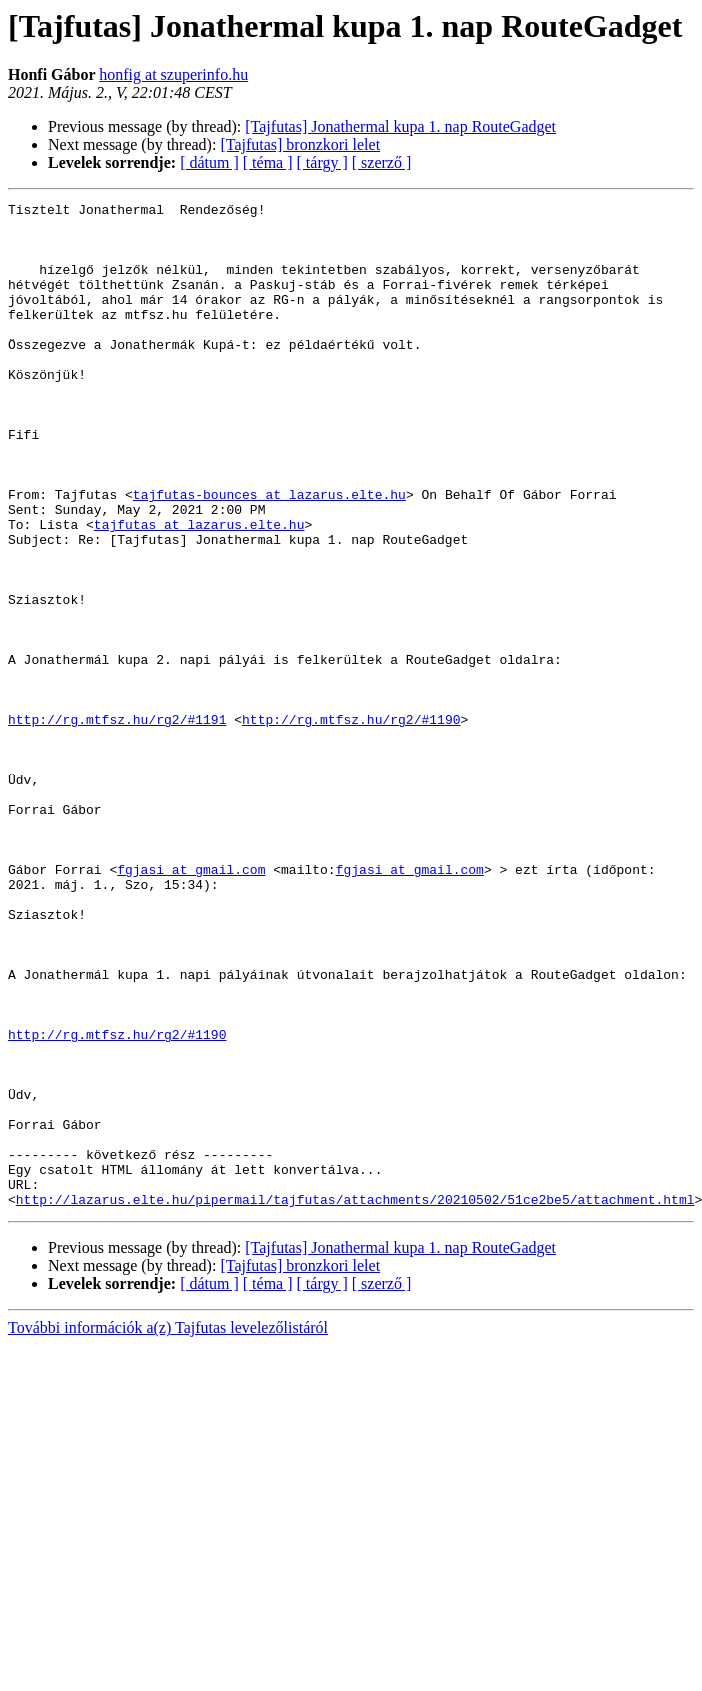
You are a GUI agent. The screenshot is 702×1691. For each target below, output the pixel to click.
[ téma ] (268, 162)
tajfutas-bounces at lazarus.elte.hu (269, 554)
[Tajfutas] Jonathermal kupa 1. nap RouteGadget (400, 126)
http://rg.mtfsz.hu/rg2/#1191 (117, 824)
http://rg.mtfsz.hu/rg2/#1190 (351, 824)
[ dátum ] (209, 162)
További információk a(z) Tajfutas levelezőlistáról (168, 1528)
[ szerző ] (382, 162)
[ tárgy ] (322, 162)
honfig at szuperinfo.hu (173, 74)
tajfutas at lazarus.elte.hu (199, 590)
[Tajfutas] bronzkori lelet (300, 144)
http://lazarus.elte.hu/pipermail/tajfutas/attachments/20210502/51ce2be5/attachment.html (355, 1400)
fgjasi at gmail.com (191, 1004)
